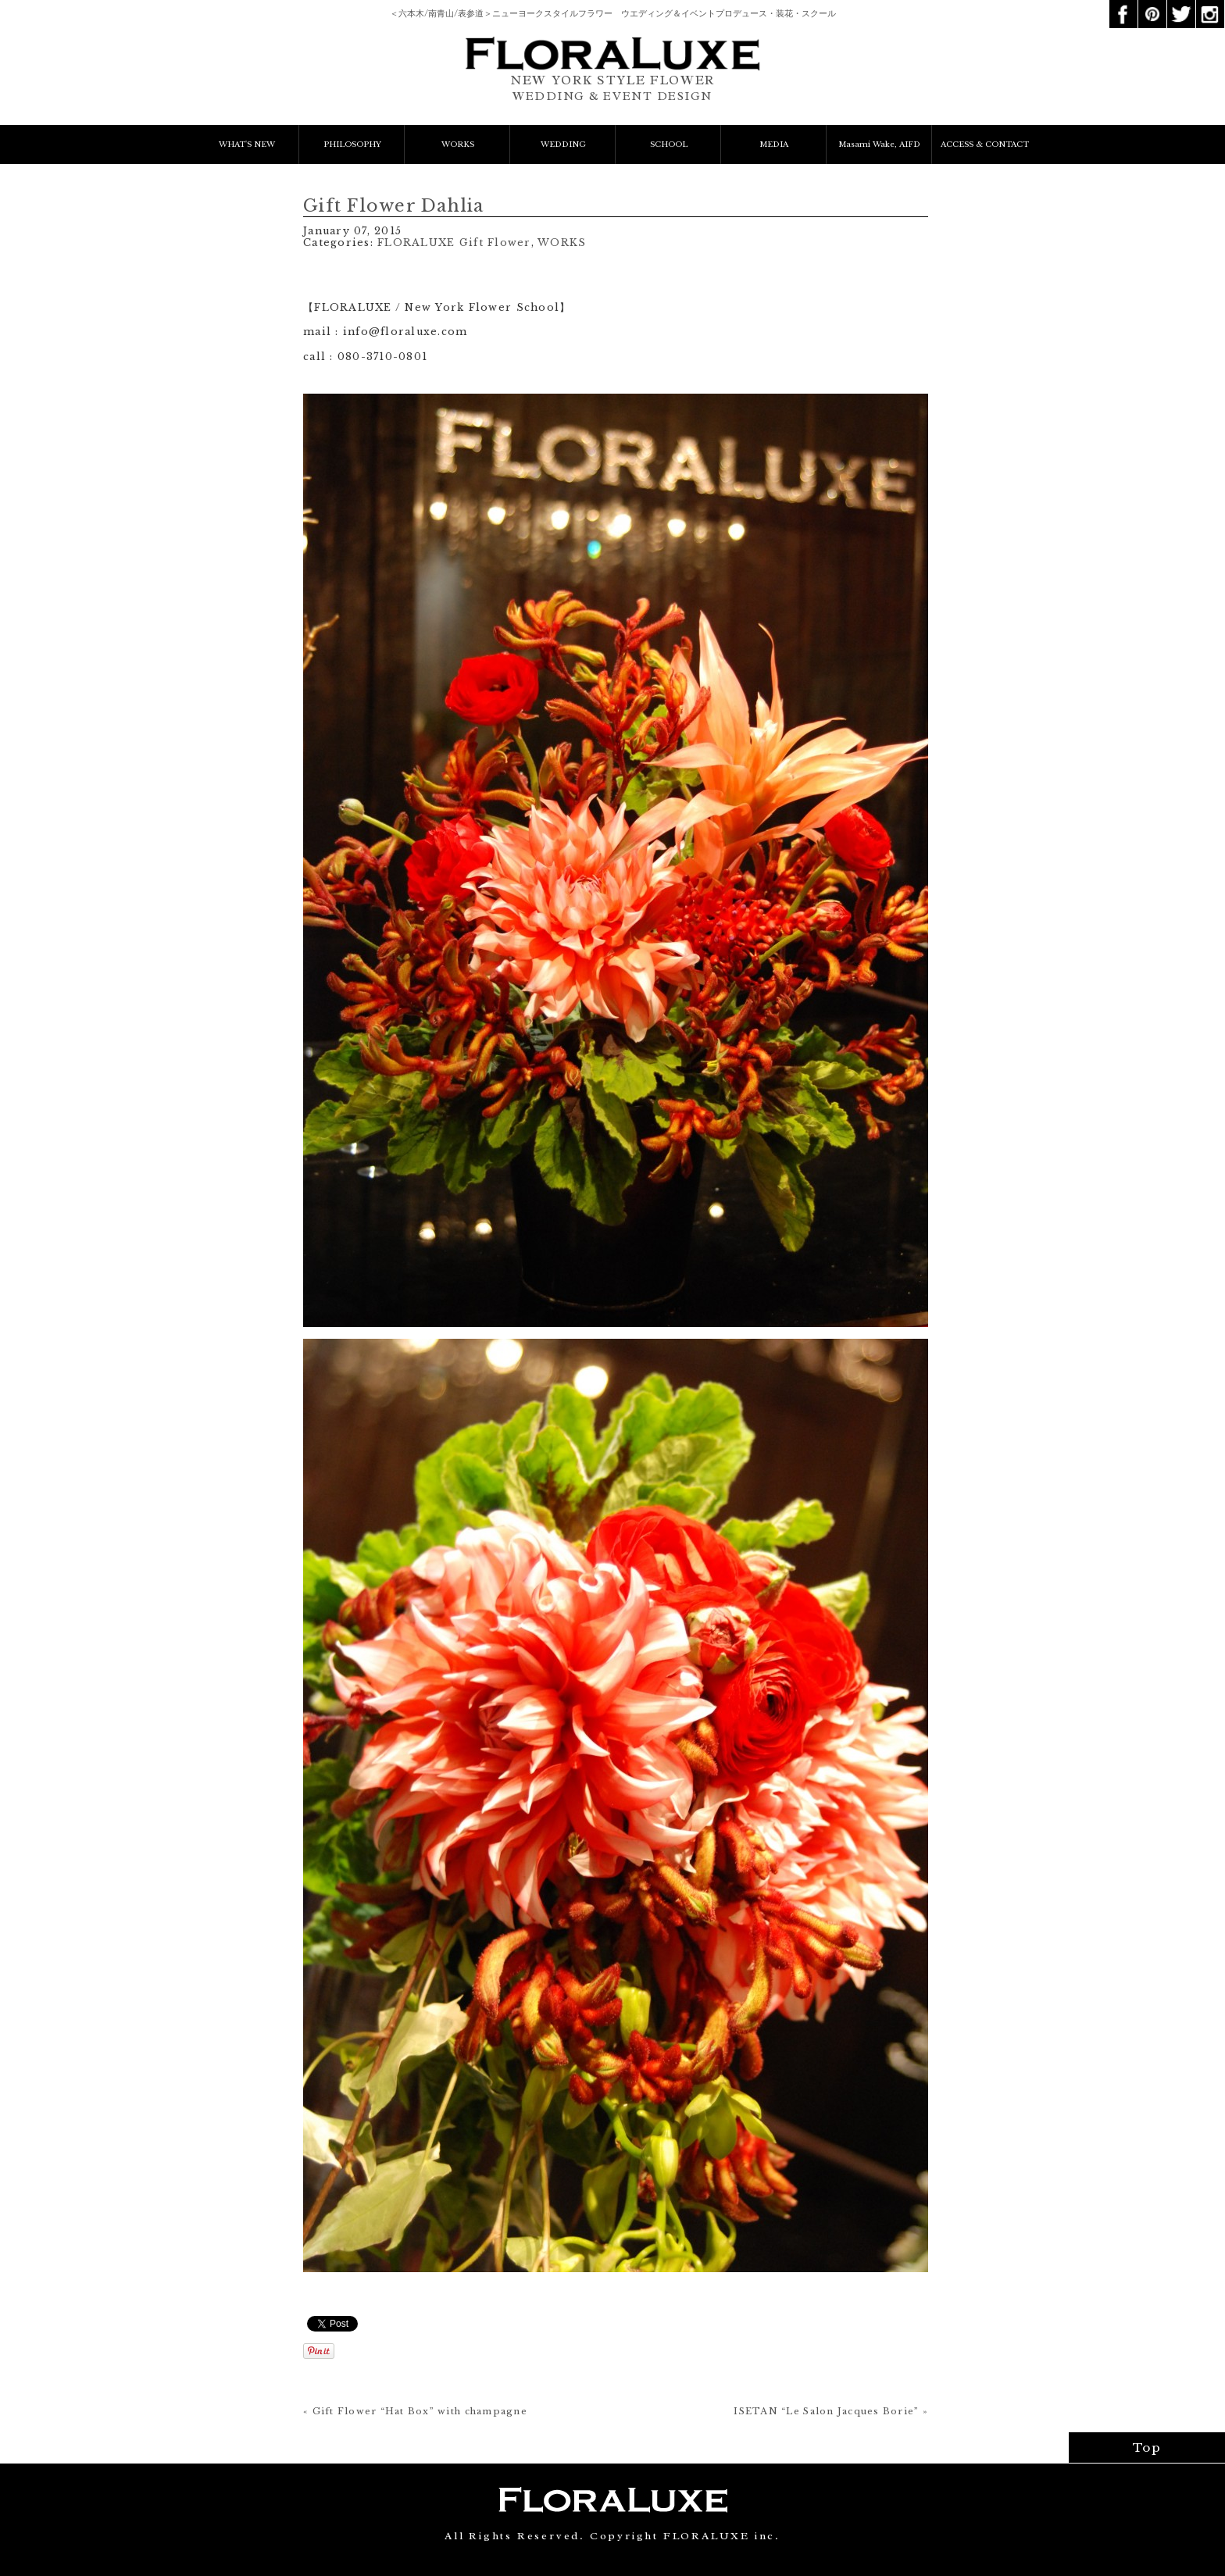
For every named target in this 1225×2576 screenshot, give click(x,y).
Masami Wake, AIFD (879, 144)
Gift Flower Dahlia (393, 205)
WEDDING (563, 144)
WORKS (457, 144)
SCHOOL (669, 144)
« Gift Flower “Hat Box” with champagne (415, 2411)
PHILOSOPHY (352, 144)
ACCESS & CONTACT (985, 144)
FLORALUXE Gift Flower (453, 242)
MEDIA (773, 144)
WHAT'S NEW (247, 144)
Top (1147, 2447)
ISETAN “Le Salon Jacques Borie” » (831, 2411)
